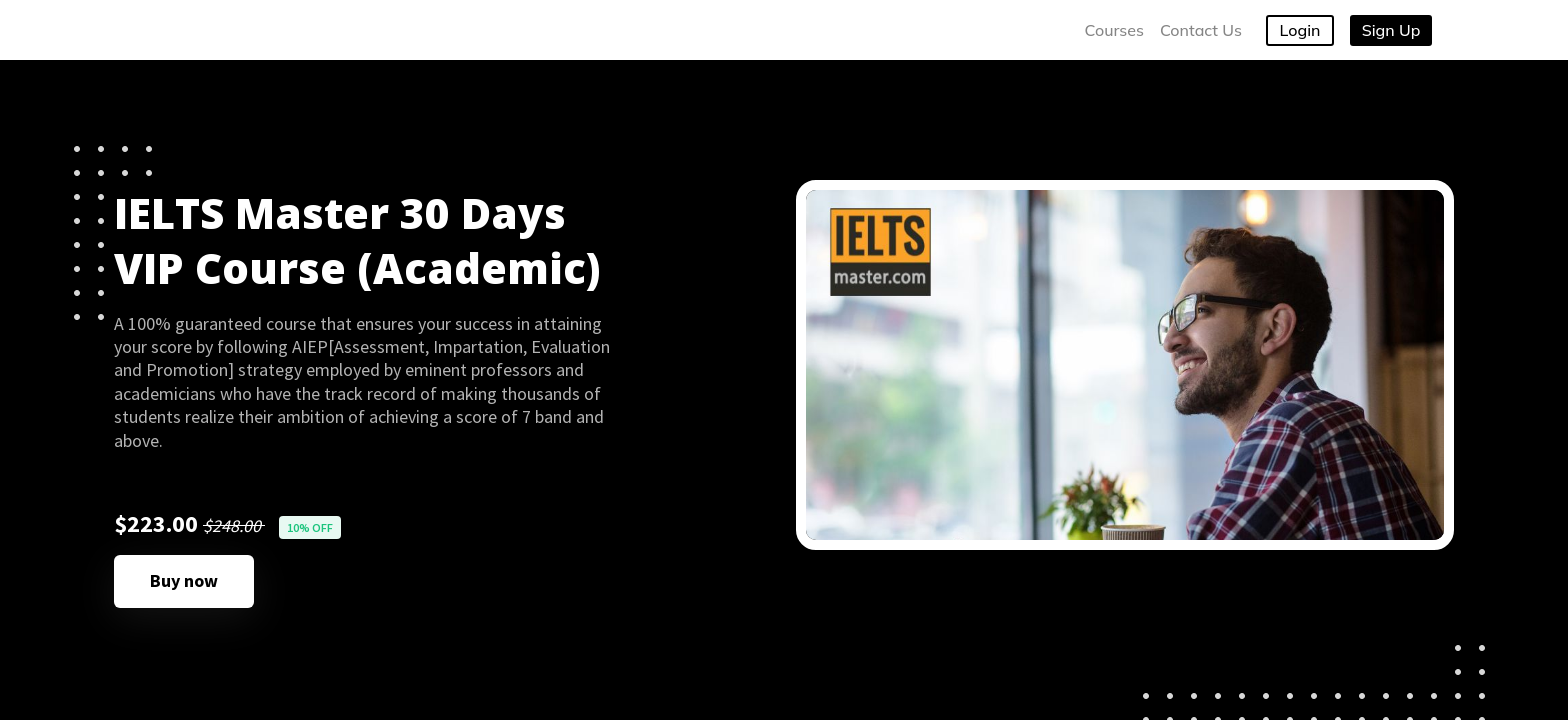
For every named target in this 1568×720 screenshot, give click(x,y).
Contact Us (1201, 30)
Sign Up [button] (1391, 30)
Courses (1114, 30)
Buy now (184, 580)
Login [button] (1300, 30)
